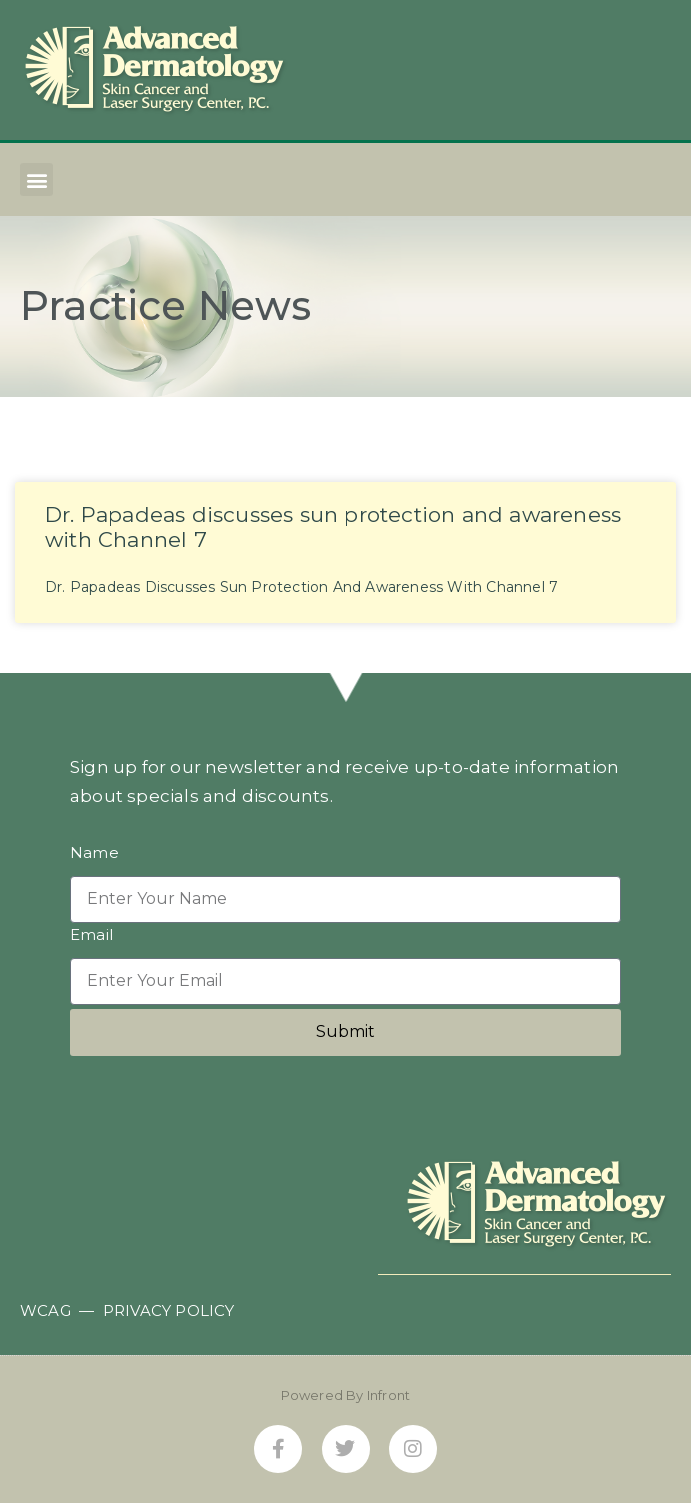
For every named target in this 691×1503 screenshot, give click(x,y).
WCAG (45, 1310)
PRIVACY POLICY (169, 1310)
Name (94, 853)
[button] (36, 179)
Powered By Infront (346, 1395)
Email (91, 935)
